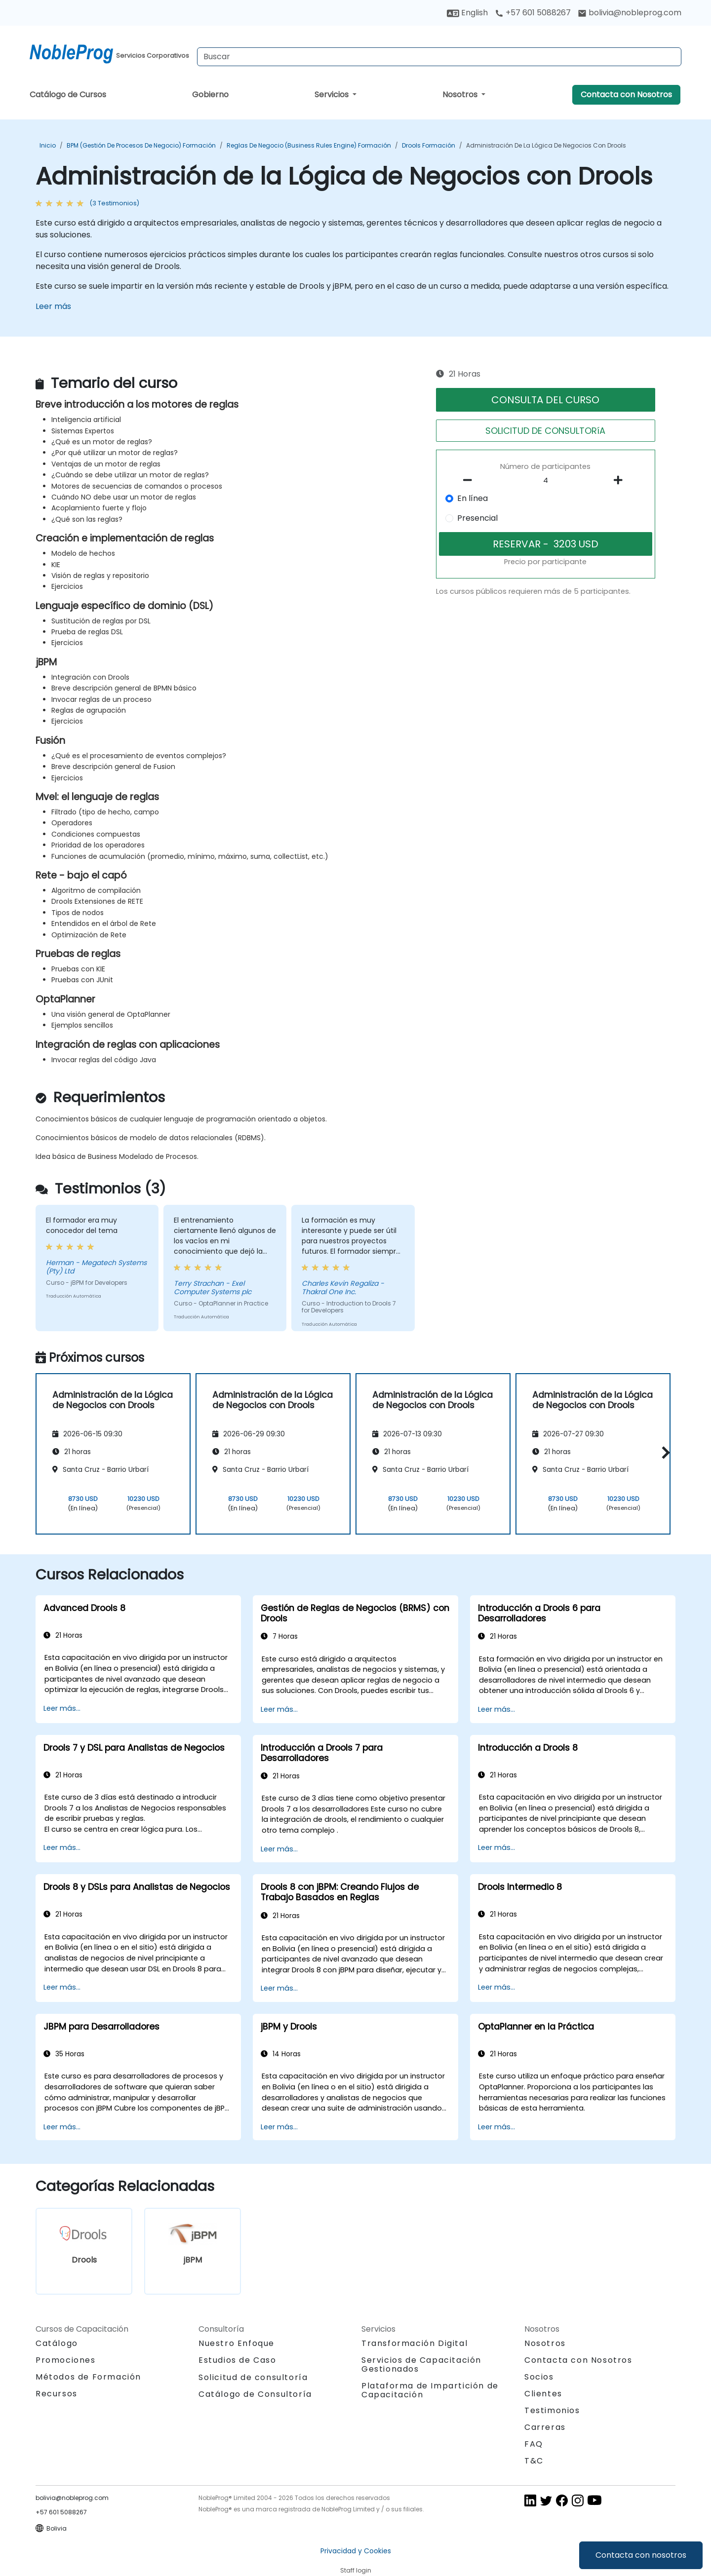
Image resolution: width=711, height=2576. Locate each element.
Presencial (477, 518)
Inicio (48, 145)
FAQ (533, 2444)
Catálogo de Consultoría (255, 2394)
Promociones (66, 2360)
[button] (663, 1452)
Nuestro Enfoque (236, 2343)
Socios (539, 2377)
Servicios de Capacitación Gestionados (421, 2364)
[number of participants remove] (470, 480)
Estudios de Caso (237, 2360)
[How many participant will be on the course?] (545, 480)
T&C (534, 2460)
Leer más (53, 306)
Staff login (355, 2570)
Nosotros (460, 94)
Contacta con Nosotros (626, 94)
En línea (472, 498)
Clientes (543, 2393)
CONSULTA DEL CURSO (545, 400)
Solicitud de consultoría (253, 2377)
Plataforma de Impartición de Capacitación (430, 2390)
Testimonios (552, 2410)
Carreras (545, 2427)
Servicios (333, 94)
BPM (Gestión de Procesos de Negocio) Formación (141, 145)
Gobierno (210, 94)
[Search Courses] (439, 56)
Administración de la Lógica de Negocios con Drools (546, 145)
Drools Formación (428, 145)
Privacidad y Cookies (355, 2551)
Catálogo (57, 2343)
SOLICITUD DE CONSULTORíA (545, 430)
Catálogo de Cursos (68, 94)
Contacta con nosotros (640, 2555)
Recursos (57, 2393)
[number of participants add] (620, 480)
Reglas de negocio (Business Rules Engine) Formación (309, 145)
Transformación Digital (414, 2343)
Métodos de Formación (88, 2377)
